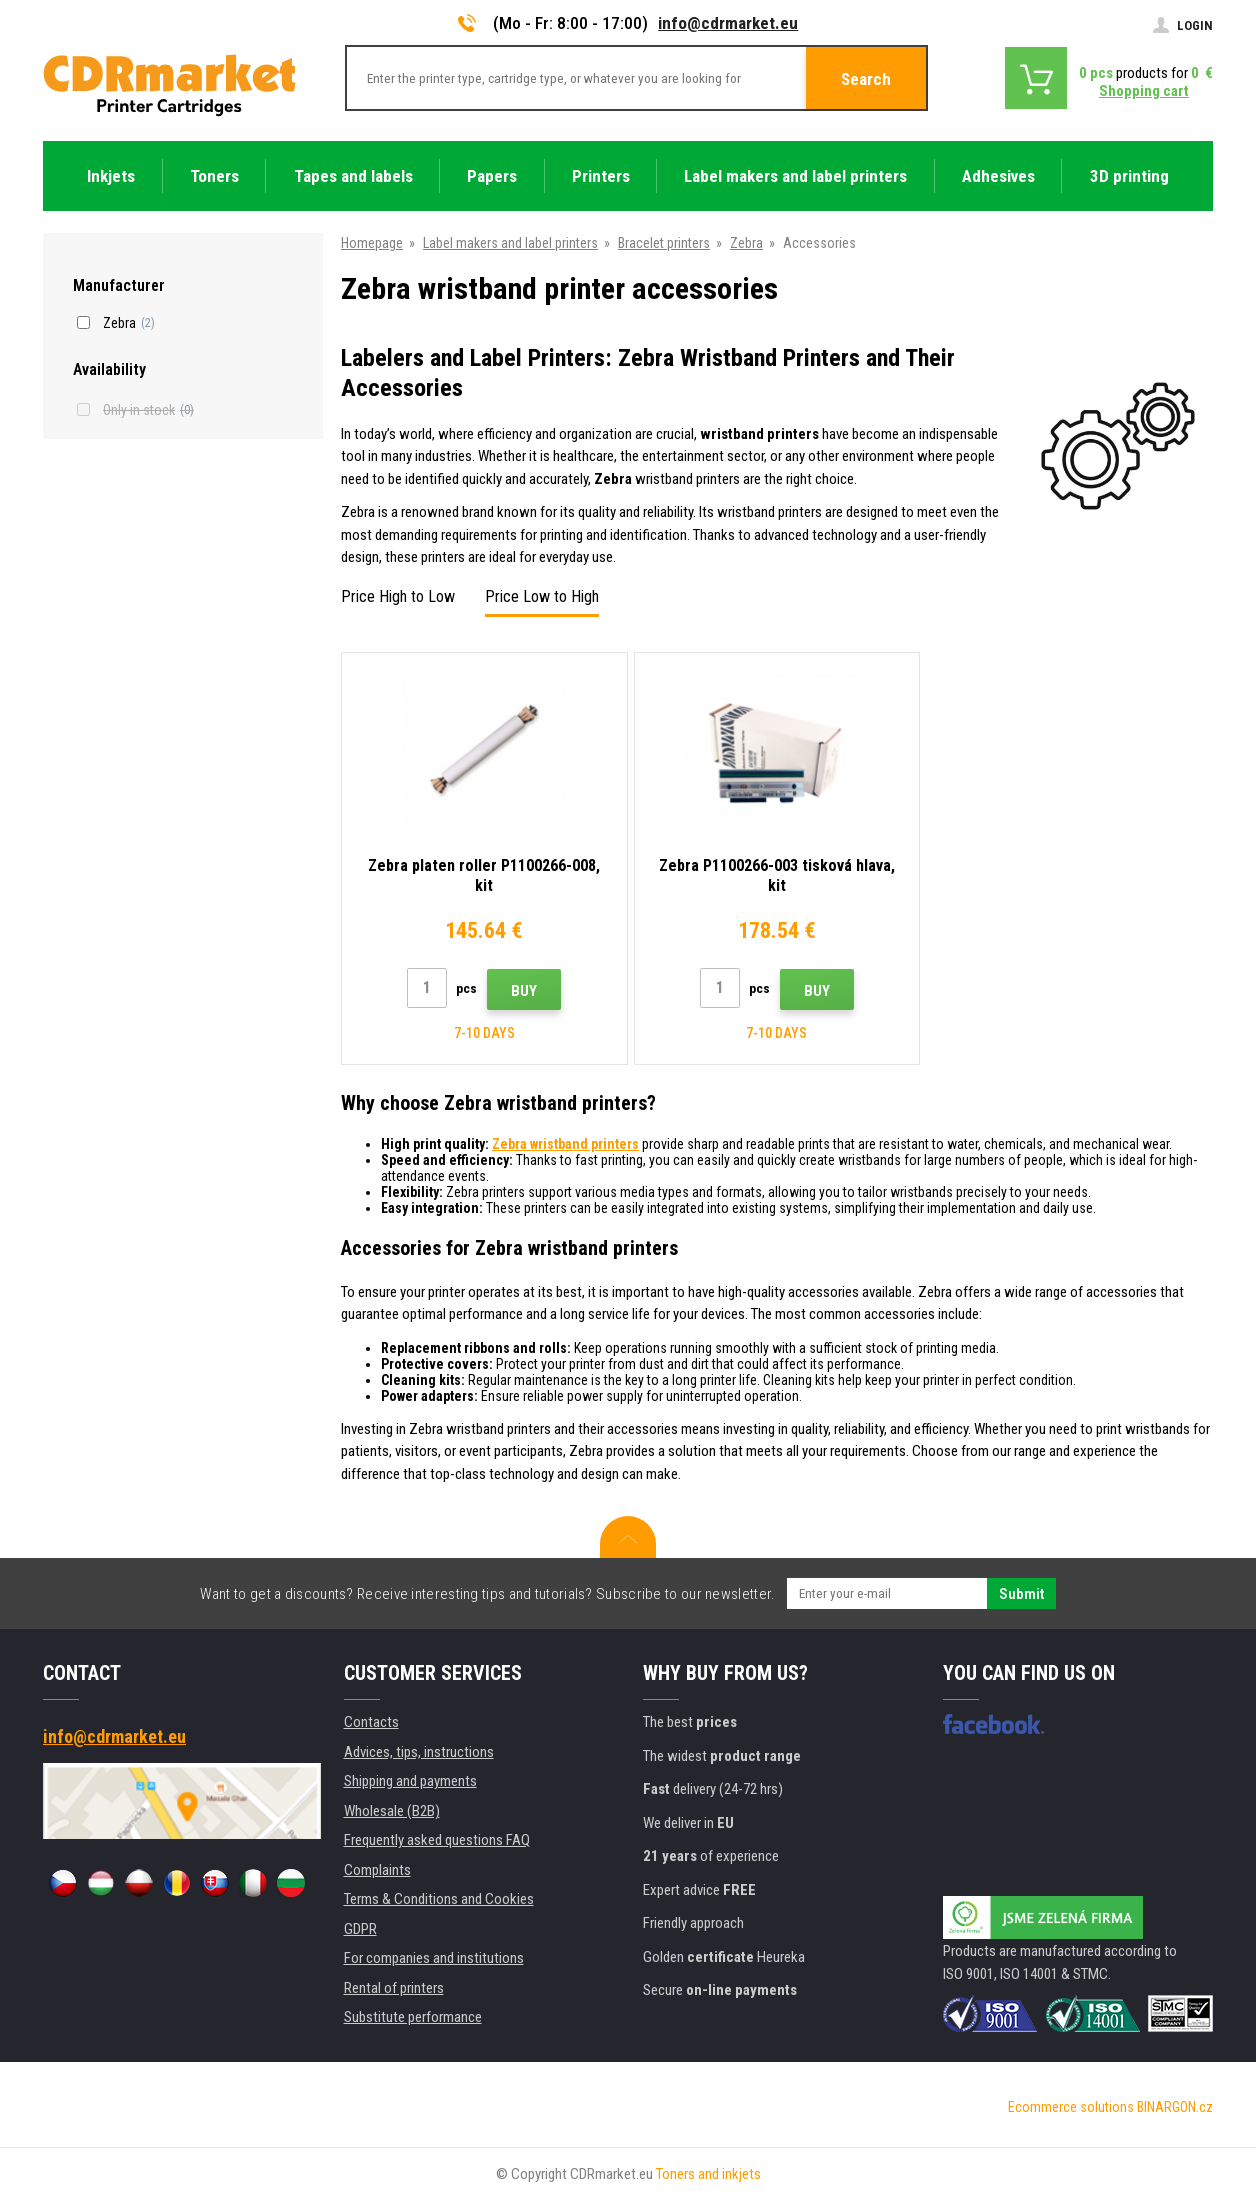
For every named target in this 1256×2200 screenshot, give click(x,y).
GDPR (360, 1929)
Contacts (371, 1722)
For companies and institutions (434, 1958)
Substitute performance (413, 2017)
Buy (524, 991)
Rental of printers (394, 1988)
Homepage (372, 243)
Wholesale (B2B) (392, 1811)
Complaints (377, 1870)
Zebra (746, 243)
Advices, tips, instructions (419, 1752)
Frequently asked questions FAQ (437, 1840)
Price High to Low (398, 596)
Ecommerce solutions (1071, 2107)
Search (866, 79)
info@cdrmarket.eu (728, 23)
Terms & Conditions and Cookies (439, 1899)
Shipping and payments (410, 1781)
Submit (1021, 1594)
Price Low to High (542, 596)
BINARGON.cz (1175, 2107)
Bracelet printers (664, 243)
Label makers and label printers (510, 243)
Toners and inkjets (708, 2174)
